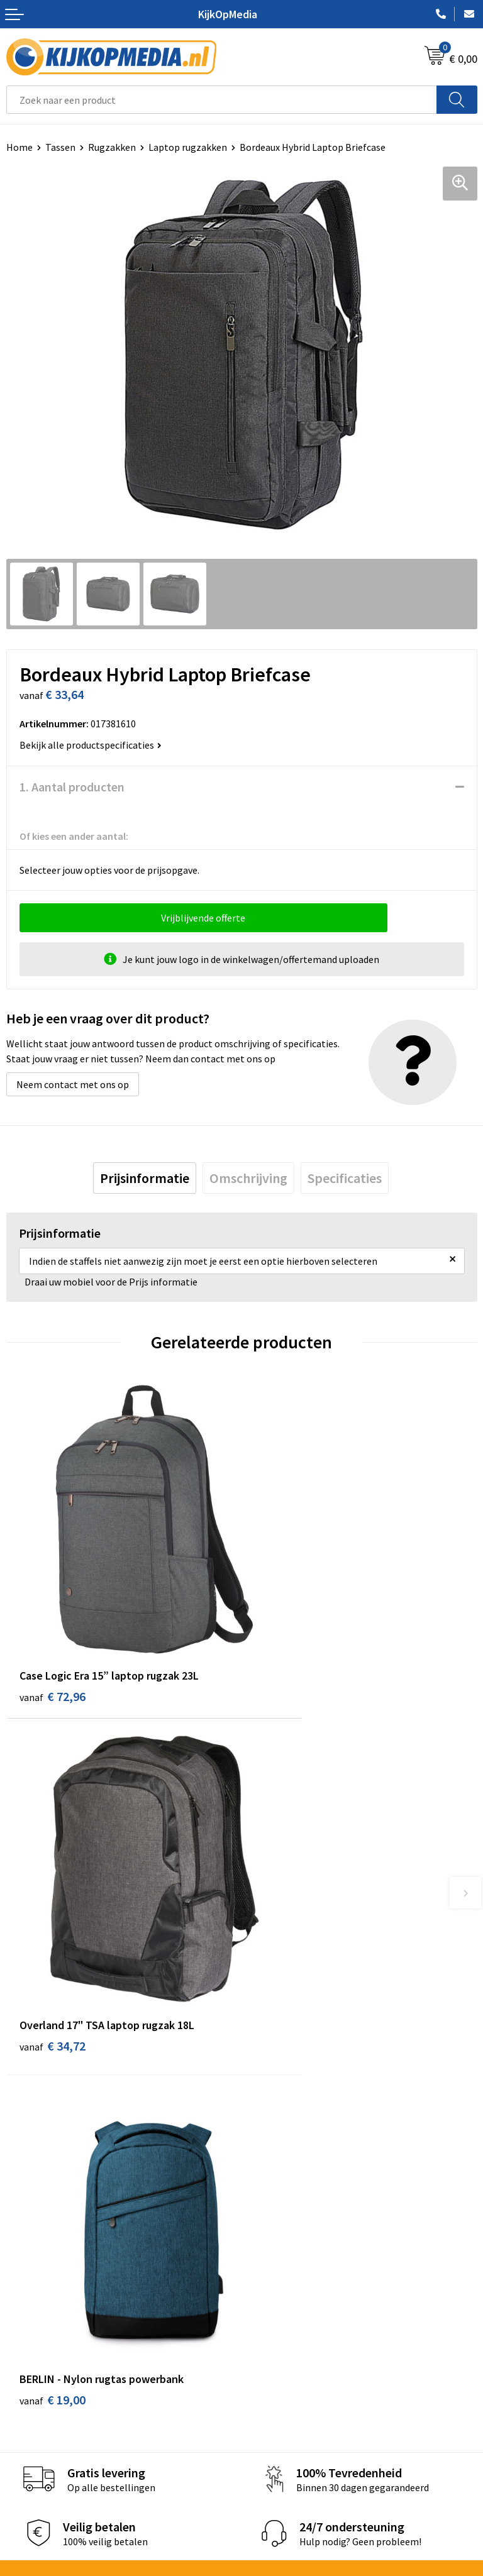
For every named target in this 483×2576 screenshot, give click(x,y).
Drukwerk (268, 2141)
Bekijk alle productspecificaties (90, 745)
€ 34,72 (288, 1635)
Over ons (25, 2415)
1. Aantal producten (72, 787)
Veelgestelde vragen (50, 2453)
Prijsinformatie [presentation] (144, 1178)
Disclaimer (271, 2453)
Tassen (60, 147)
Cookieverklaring (284, 2415)
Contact (24, 2396)
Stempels (268, 2295)
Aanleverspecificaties (52, 2434)
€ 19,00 (52, 1927)
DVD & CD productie (289, 2161)
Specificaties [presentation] (345, 1178)
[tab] (144, 1178)
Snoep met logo (282, 2314)
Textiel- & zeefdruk (289, 2275)
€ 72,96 (52, 1635)
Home (19, 147)
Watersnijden (276, 2180)
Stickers (265, 2256)
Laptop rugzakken (187, 147)
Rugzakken (112, 147)
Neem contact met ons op (72, 1084)
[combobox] (221, 99)
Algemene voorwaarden (299, 2396)
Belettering (273, 2199)
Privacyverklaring (285, 2434)
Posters (265, 2237)
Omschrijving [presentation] (248, 1178)
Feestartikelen (279, 2332)
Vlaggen (265, 2218)
